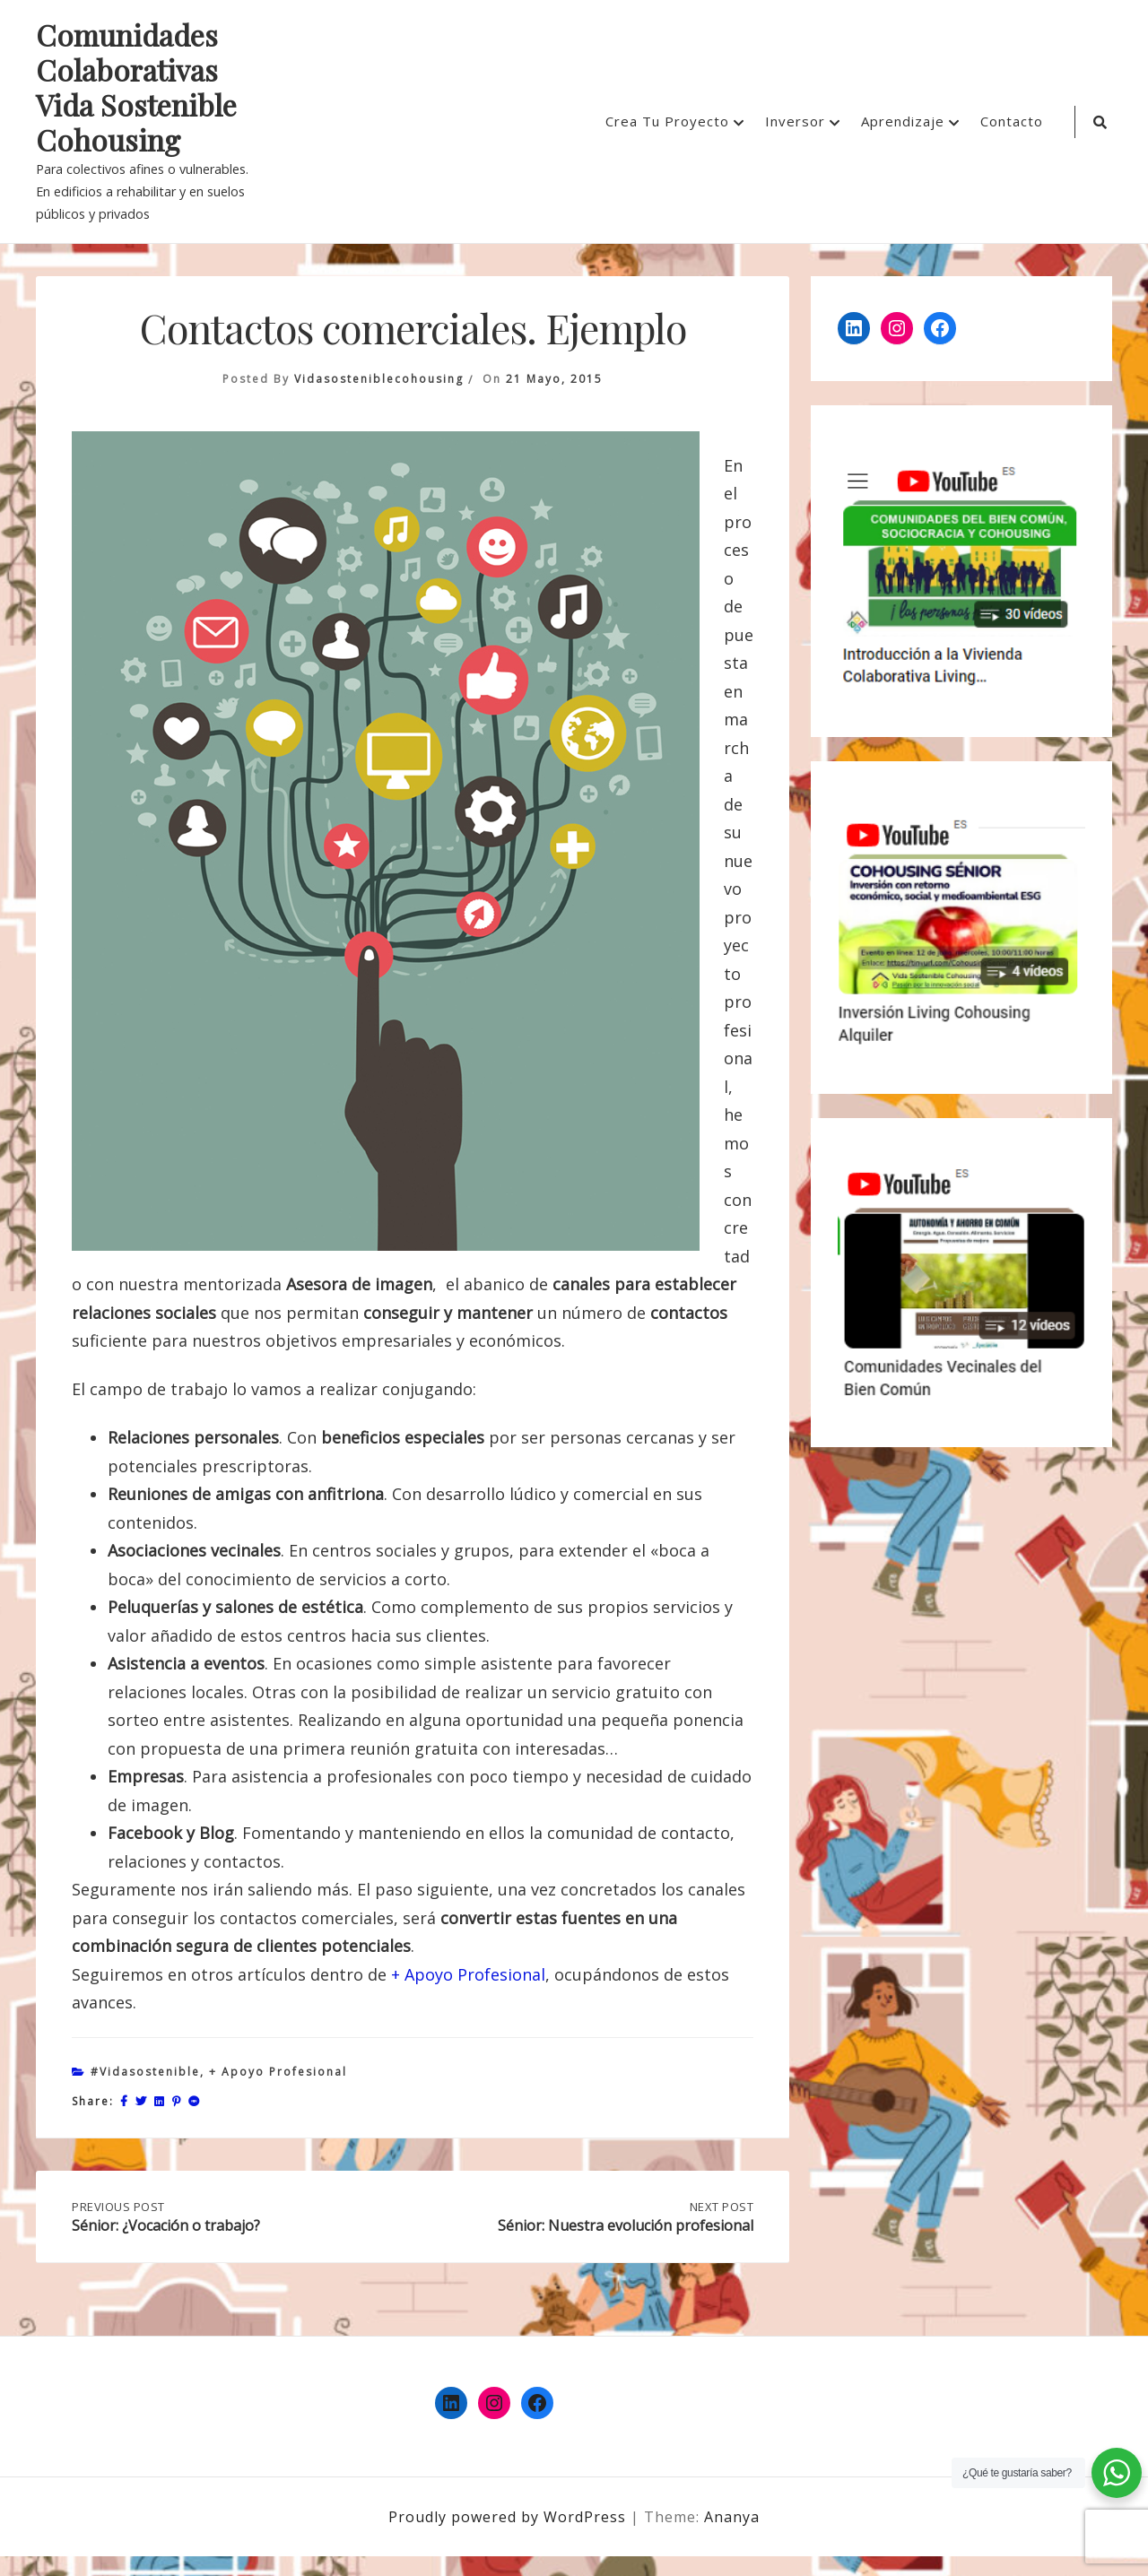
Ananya (732, 2536)
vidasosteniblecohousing (379, 378)
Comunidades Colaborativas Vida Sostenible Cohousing (136, 88)
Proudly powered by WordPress (509, 2536)
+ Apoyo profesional (278, 2071)
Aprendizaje (902, 121)
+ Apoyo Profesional (468, 1974)
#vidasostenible (145, 2071)
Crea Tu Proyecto (667, 121)
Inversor (795, 121)
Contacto (1011, 121)
